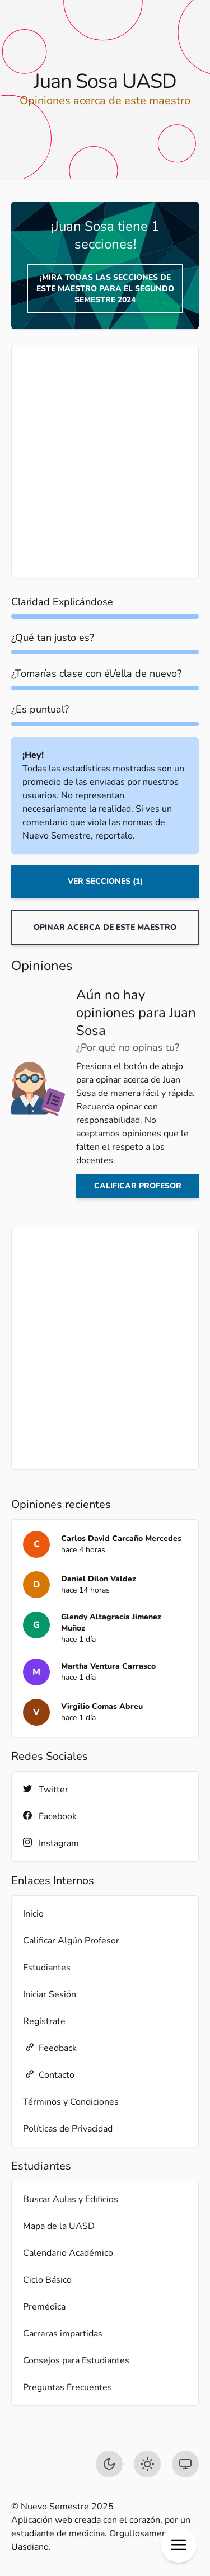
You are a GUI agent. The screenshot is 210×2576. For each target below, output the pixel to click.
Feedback (50, 2047)
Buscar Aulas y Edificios (70, 2199)
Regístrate (44, 2021)
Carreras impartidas (62, 2333)
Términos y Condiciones (71, 2102)
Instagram (51, 1843)
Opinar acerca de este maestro (105, 927)
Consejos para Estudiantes (76, 2360)
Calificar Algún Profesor (71, 1941)
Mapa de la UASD (59, 2226)
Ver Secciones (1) (105, 881)
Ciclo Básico (47, 2280)
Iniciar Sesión (49, 1994)
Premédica (44, 2307)
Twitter (45, 1789)
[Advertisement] (105, 461)
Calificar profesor (137, 1186)
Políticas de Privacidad (68, 2129)
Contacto (48, 2074)
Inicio (33, 1914)
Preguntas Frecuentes (67, 2387)
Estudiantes (47, 1967)
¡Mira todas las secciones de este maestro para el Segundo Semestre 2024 (105, 288)
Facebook (50, 1816)
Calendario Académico (68, 2253)
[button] (179, 2545)
